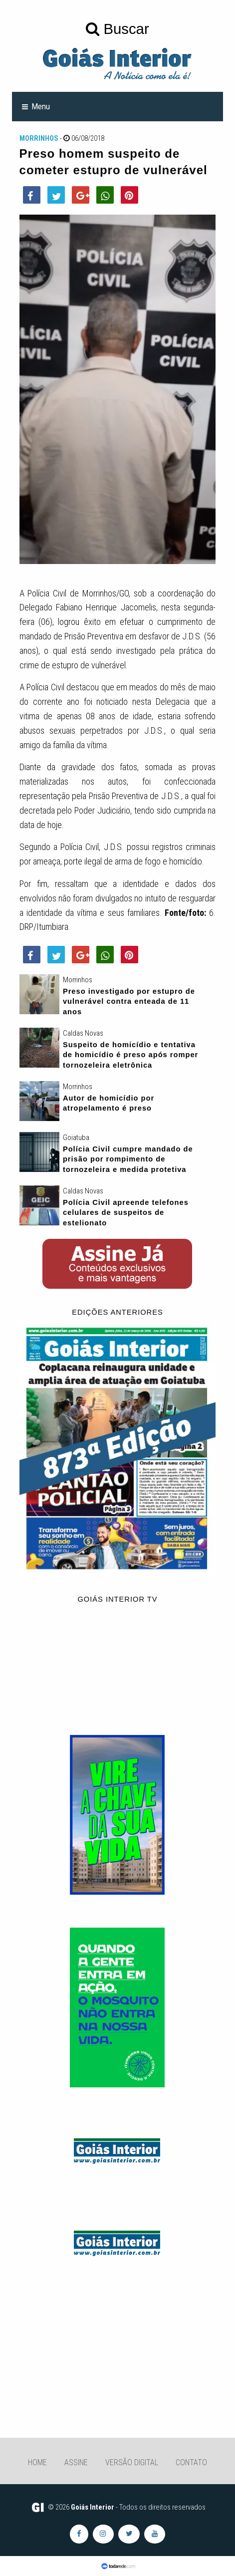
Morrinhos (38, 138)
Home (37, 2462)
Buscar (117, 28)
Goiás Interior (92, 2507)
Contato (191, 2462)
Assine (76, 2462)
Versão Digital (131, 2462)
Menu (40, 106)
